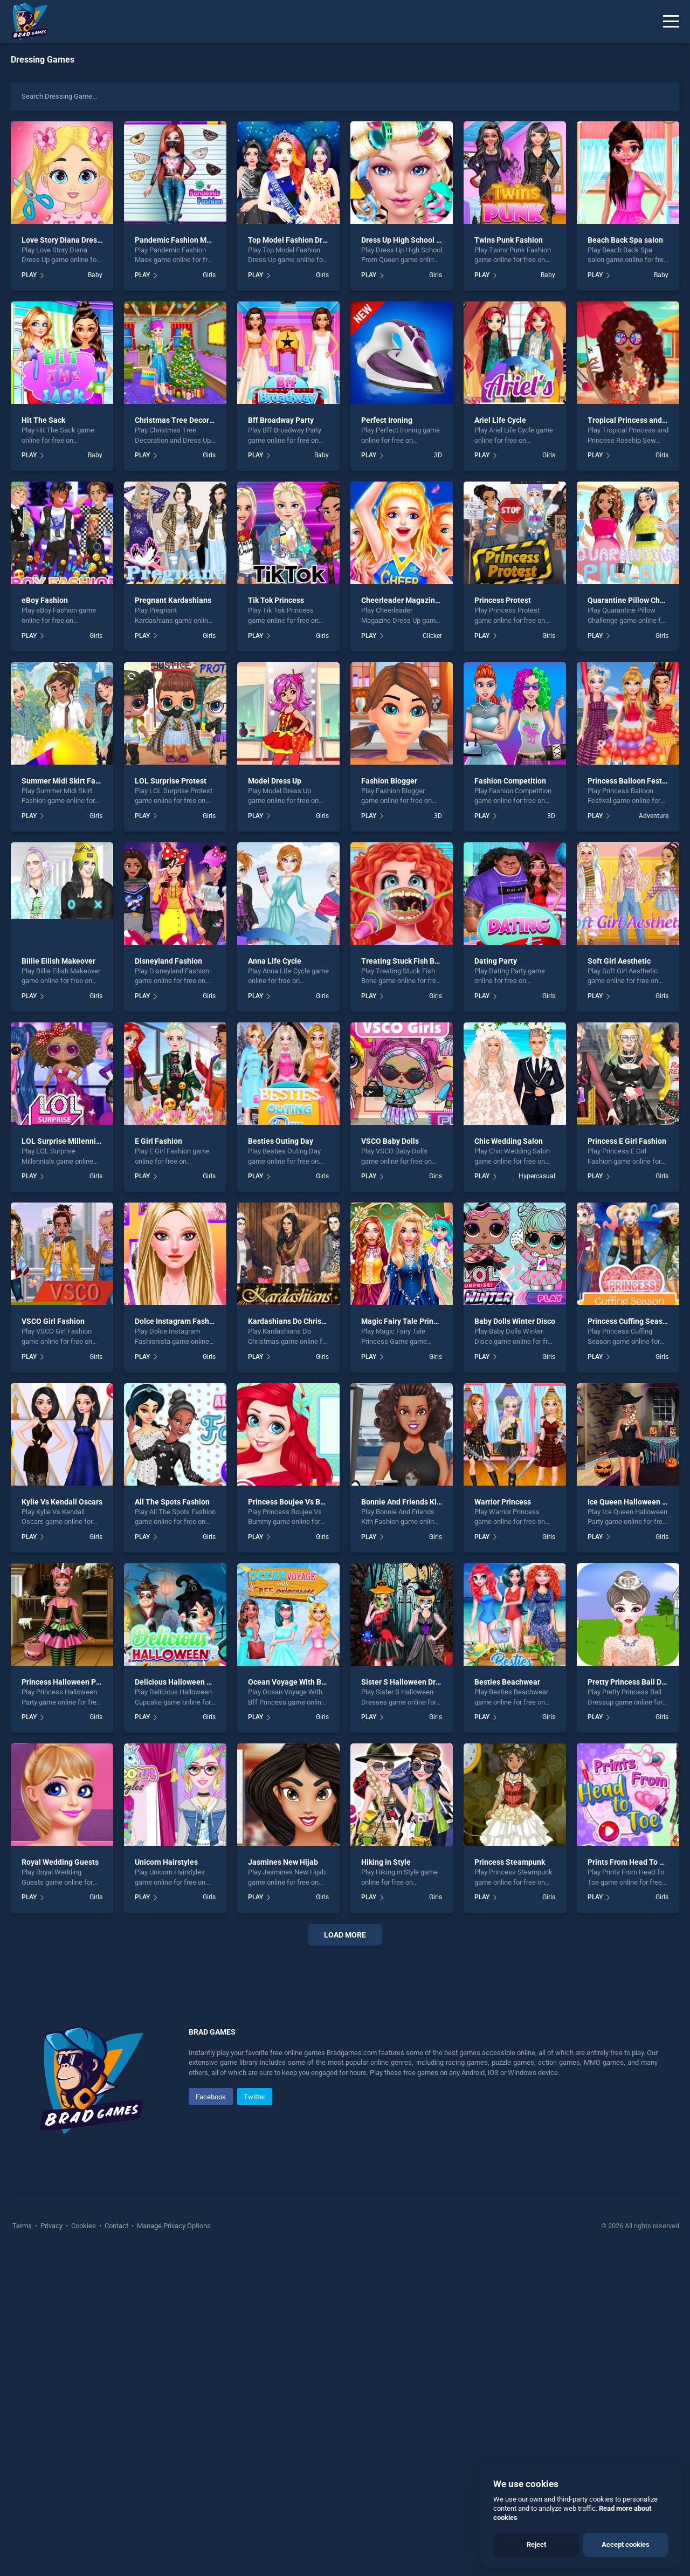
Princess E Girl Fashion (627, 1141)
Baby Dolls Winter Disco (514, 1321)
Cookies (84, 2226)
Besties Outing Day (280, 1141)
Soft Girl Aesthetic (619, 961)
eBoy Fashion (45, 600)
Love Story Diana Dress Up (67, 240)
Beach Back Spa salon (625, 240)
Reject (536, 2544)
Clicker (432, 636)
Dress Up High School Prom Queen (420, 240)
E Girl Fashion (158, 1141)
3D (438, 455)
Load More (345, 1935)
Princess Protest (502, 600)
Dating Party (495, 961)
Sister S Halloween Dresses (408, 1682)
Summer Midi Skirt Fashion (68, 781)
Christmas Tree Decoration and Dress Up (204, 420)
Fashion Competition (510, 781)
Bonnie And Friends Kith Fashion (417, 1501)
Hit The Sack (43, 420)
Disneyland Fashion (168, 961)
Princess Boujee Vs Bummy (294, 1501)
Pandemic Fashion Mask (176, 240)
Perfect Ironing (386, 420)
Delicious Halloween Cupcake (185, 1682)
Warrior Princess (502, 1501)
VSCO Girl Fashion (53, 1321)
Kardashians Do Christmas (293, 1321)
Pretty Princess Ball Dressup (636, 1682)
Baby (95, 275)
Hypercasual (537, 1176)
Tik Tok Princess (276, 600)
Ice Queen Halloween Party (634, 1501)
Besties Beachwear (507, 1682)
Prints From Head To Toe (630, 1862)
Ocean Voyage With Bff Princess (303, 1682)
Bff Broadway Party (281, 420)
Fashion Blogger (389, 781)
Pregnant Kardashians (173, 600)
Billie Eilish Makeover (58, 961)
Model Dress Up (274, 781)
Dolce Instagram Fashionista (184, 1321)
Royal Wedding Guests (60, 1862)
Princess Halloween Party (65, 1682)
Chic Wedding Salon (508, 1141)
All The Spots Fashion (172, 1501)
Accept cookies (626, 2544)
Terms (22, 2226)
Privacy (51, 2226)
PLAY (29, 275)
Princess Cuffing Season (629, 1321)
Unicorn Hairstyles (166, 1862)
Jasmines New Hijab (283, 1862)
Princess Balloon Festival (631, 781)
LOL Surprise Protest (170, 781)
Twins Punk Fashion (508, 240)
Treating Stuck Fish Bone (404, 961)
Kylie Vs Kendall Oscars (62, 1501)
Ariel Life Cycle (500, 420)
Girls (209, 275)
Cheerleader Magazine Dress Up (416, 600)
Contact (116, 2226)
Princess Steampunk (509, 1862)
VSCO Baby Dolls (390, 1141)
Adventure (653, 816)
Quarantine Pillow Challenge (637, 600)
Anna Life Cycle (274, 961)
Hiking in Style (386, 1862)
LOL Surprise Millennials (64, 1141)
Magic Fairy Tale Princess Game (416, 1321)
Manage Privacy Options (173, 2226)
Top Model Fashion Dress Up (296, 240)
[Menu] (671, 21)
